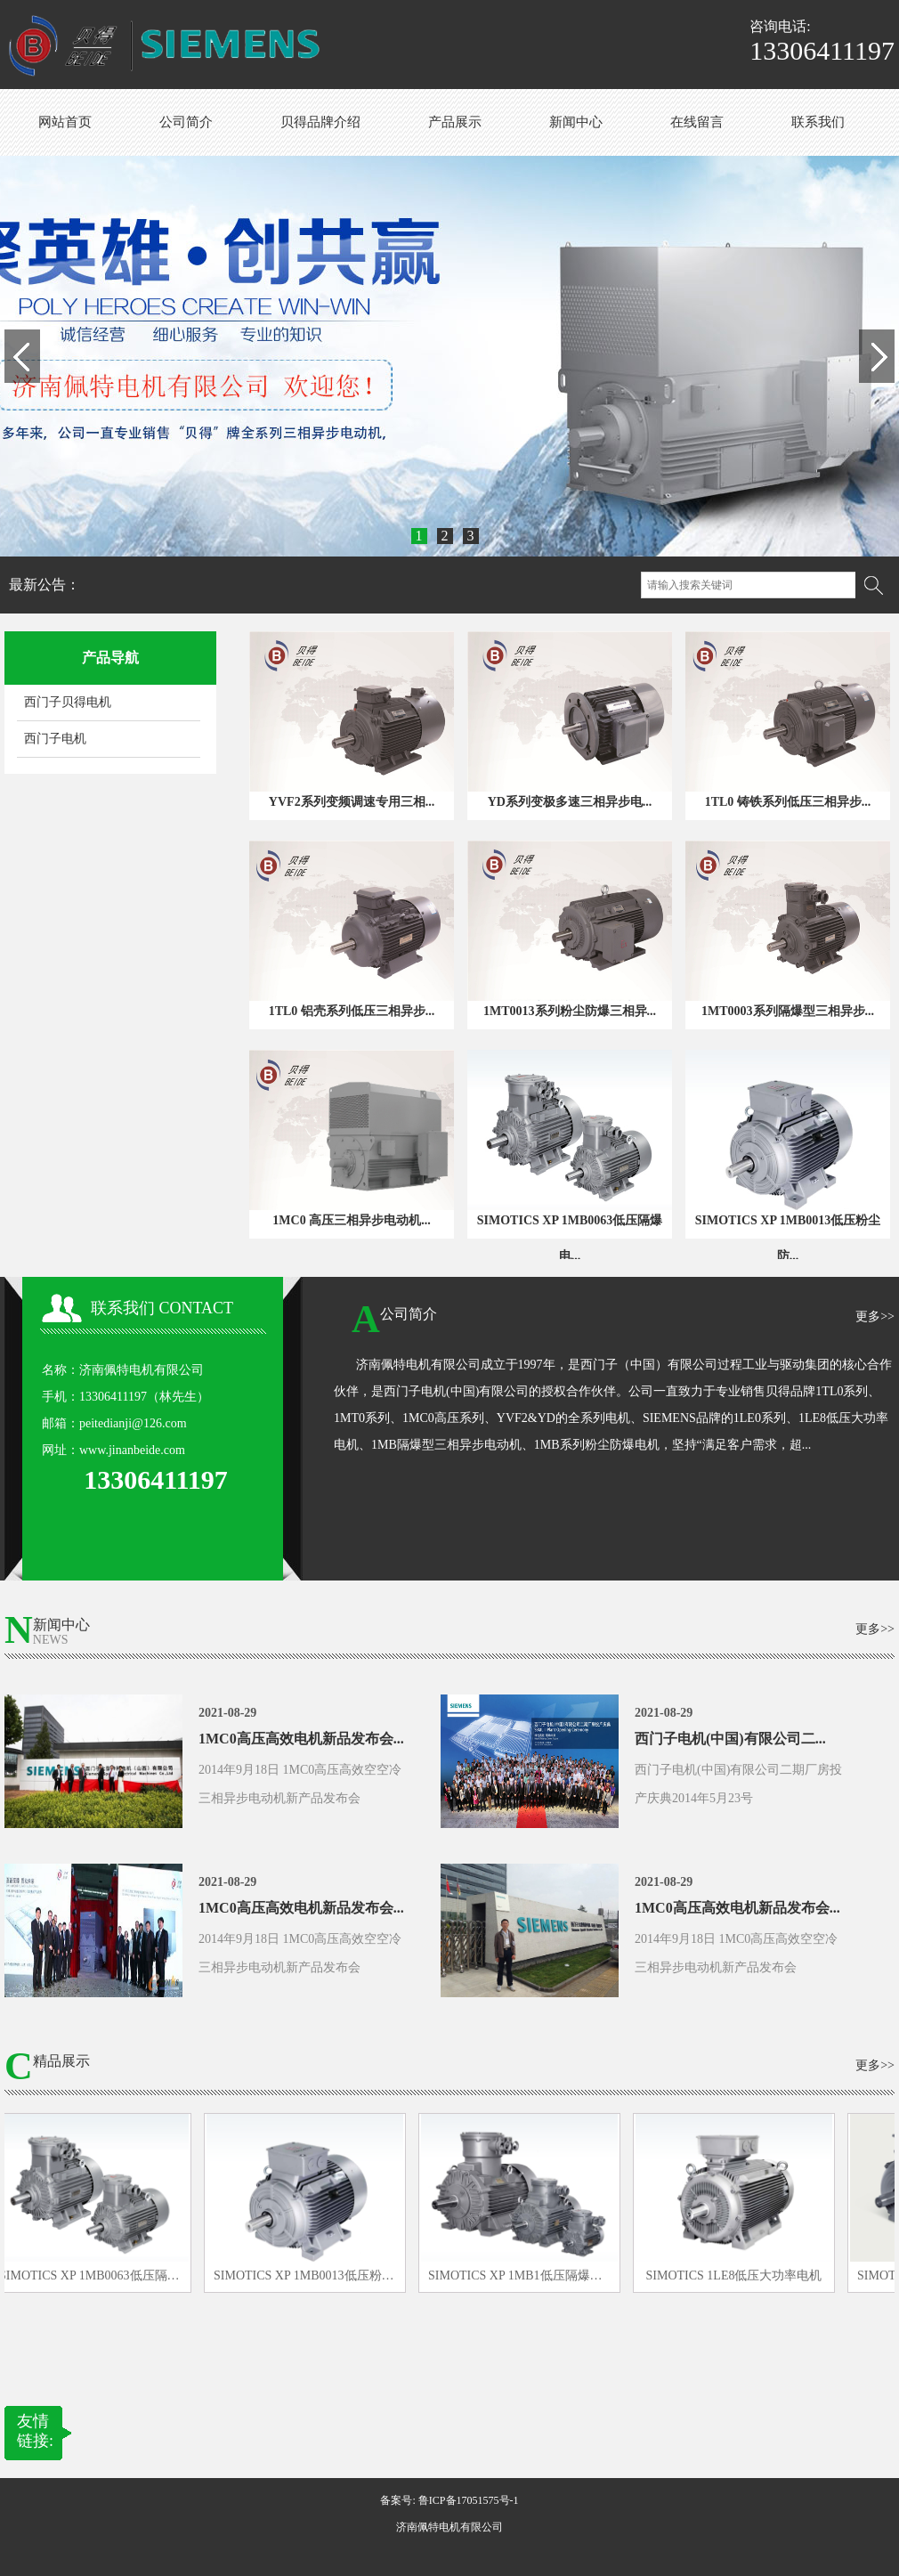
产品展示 (455, 122)
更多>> (875, 1316)
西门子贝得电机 (67, 702)
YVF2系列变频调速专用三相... (351, 802)
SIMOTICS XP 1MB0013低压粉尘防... (787, 1238)
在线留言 (697, 122)
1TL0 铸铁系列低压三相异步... (788, 802)
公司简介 (186, 122)
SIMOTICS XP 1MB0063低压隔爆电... (569, 1238)
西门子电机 (55, 738)
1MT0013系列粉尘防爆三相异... (569, 1011)
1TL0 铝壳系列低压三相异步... (352, 1011)
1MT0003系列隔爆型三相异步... (787, 1011)
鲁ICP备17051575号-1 (468, 2500)
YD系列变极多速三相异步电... (570, 802)
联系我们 (818, 122)
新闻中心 (576, 122)
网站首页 (65, 122)
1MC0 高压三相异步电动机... (351, 1220)
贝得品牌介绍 (320, 122)
